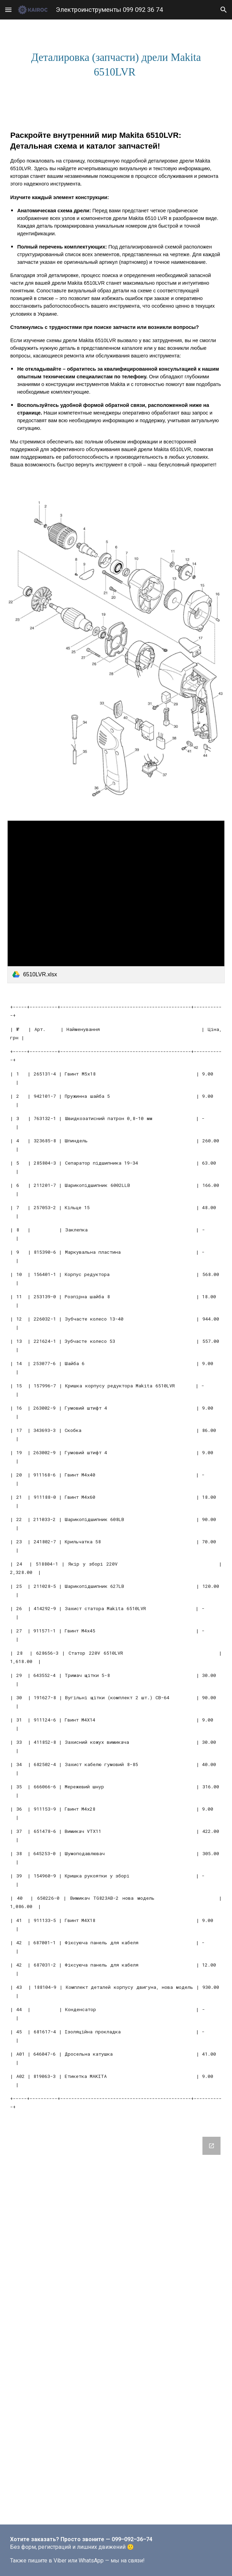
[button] (8, 9)
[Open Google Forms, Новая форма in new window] (211, 2146)
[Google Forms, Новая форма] (115, 2326)
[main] (115, 64)
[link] (115, 901)
